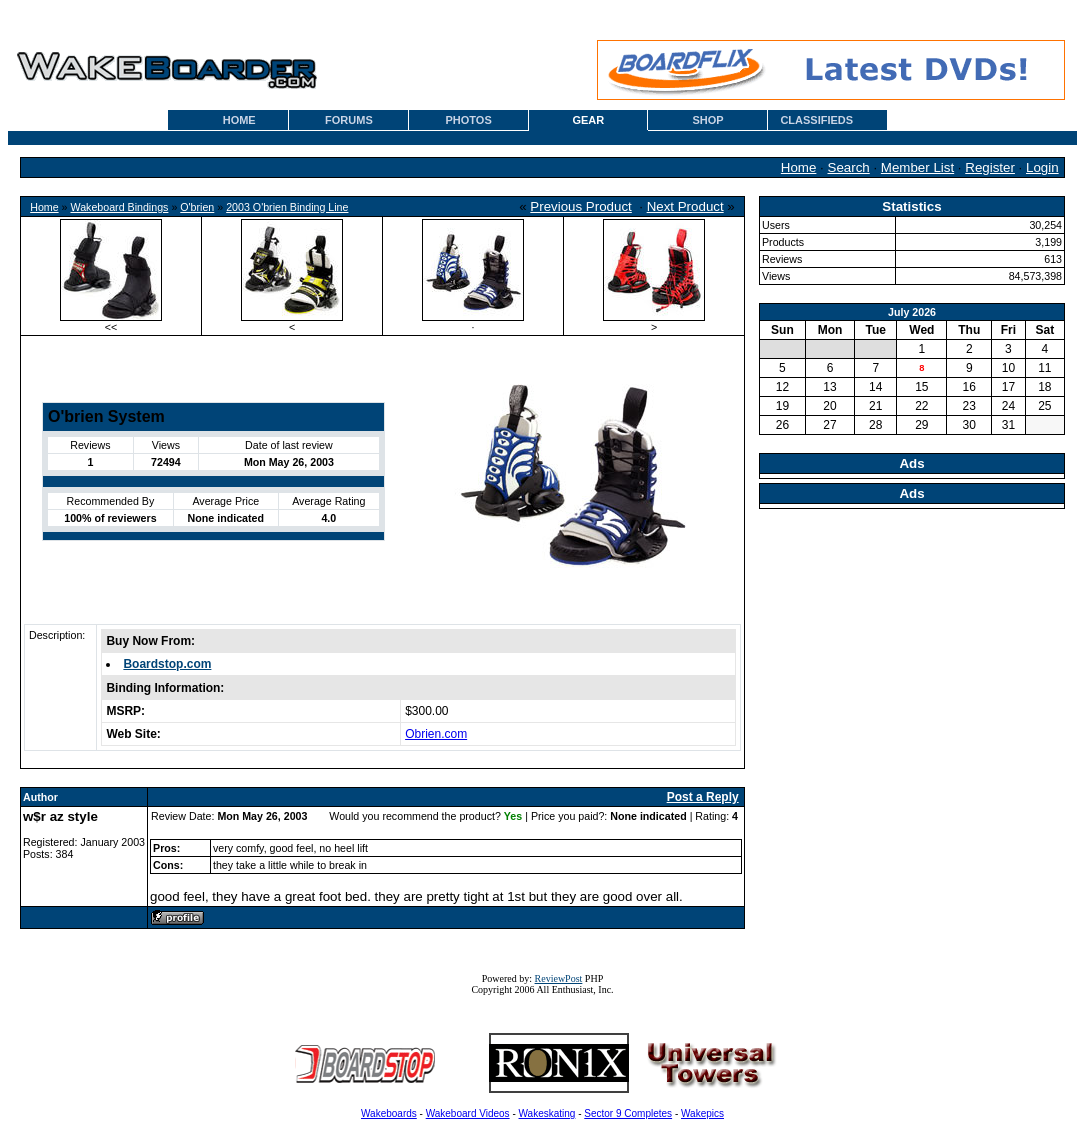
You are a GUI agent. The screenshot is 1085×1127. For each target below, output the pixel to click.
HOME (239, 120)
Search (849, 167)
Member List (917, 167)
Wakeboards (389, 1113)
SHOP (707, 120)
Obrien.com (436, 734)
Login (1042, 167)
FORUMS (349, 120)
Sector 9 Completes (628, 1113)
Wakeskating (547, 1113)
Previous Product (581, 206)
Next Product (685, 206)
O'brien (197, 207)
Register (990, 167)
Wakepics (702, 1113)
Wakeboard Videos (468, 1113)
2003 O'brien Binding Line (287, 207)
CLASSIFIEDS (816, 120)
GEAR (588, 120)
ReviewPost (559, 978)
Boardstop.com (167, 664)
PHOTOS (469, 120)
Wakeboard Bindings (119, 207)
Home (799, 167)
